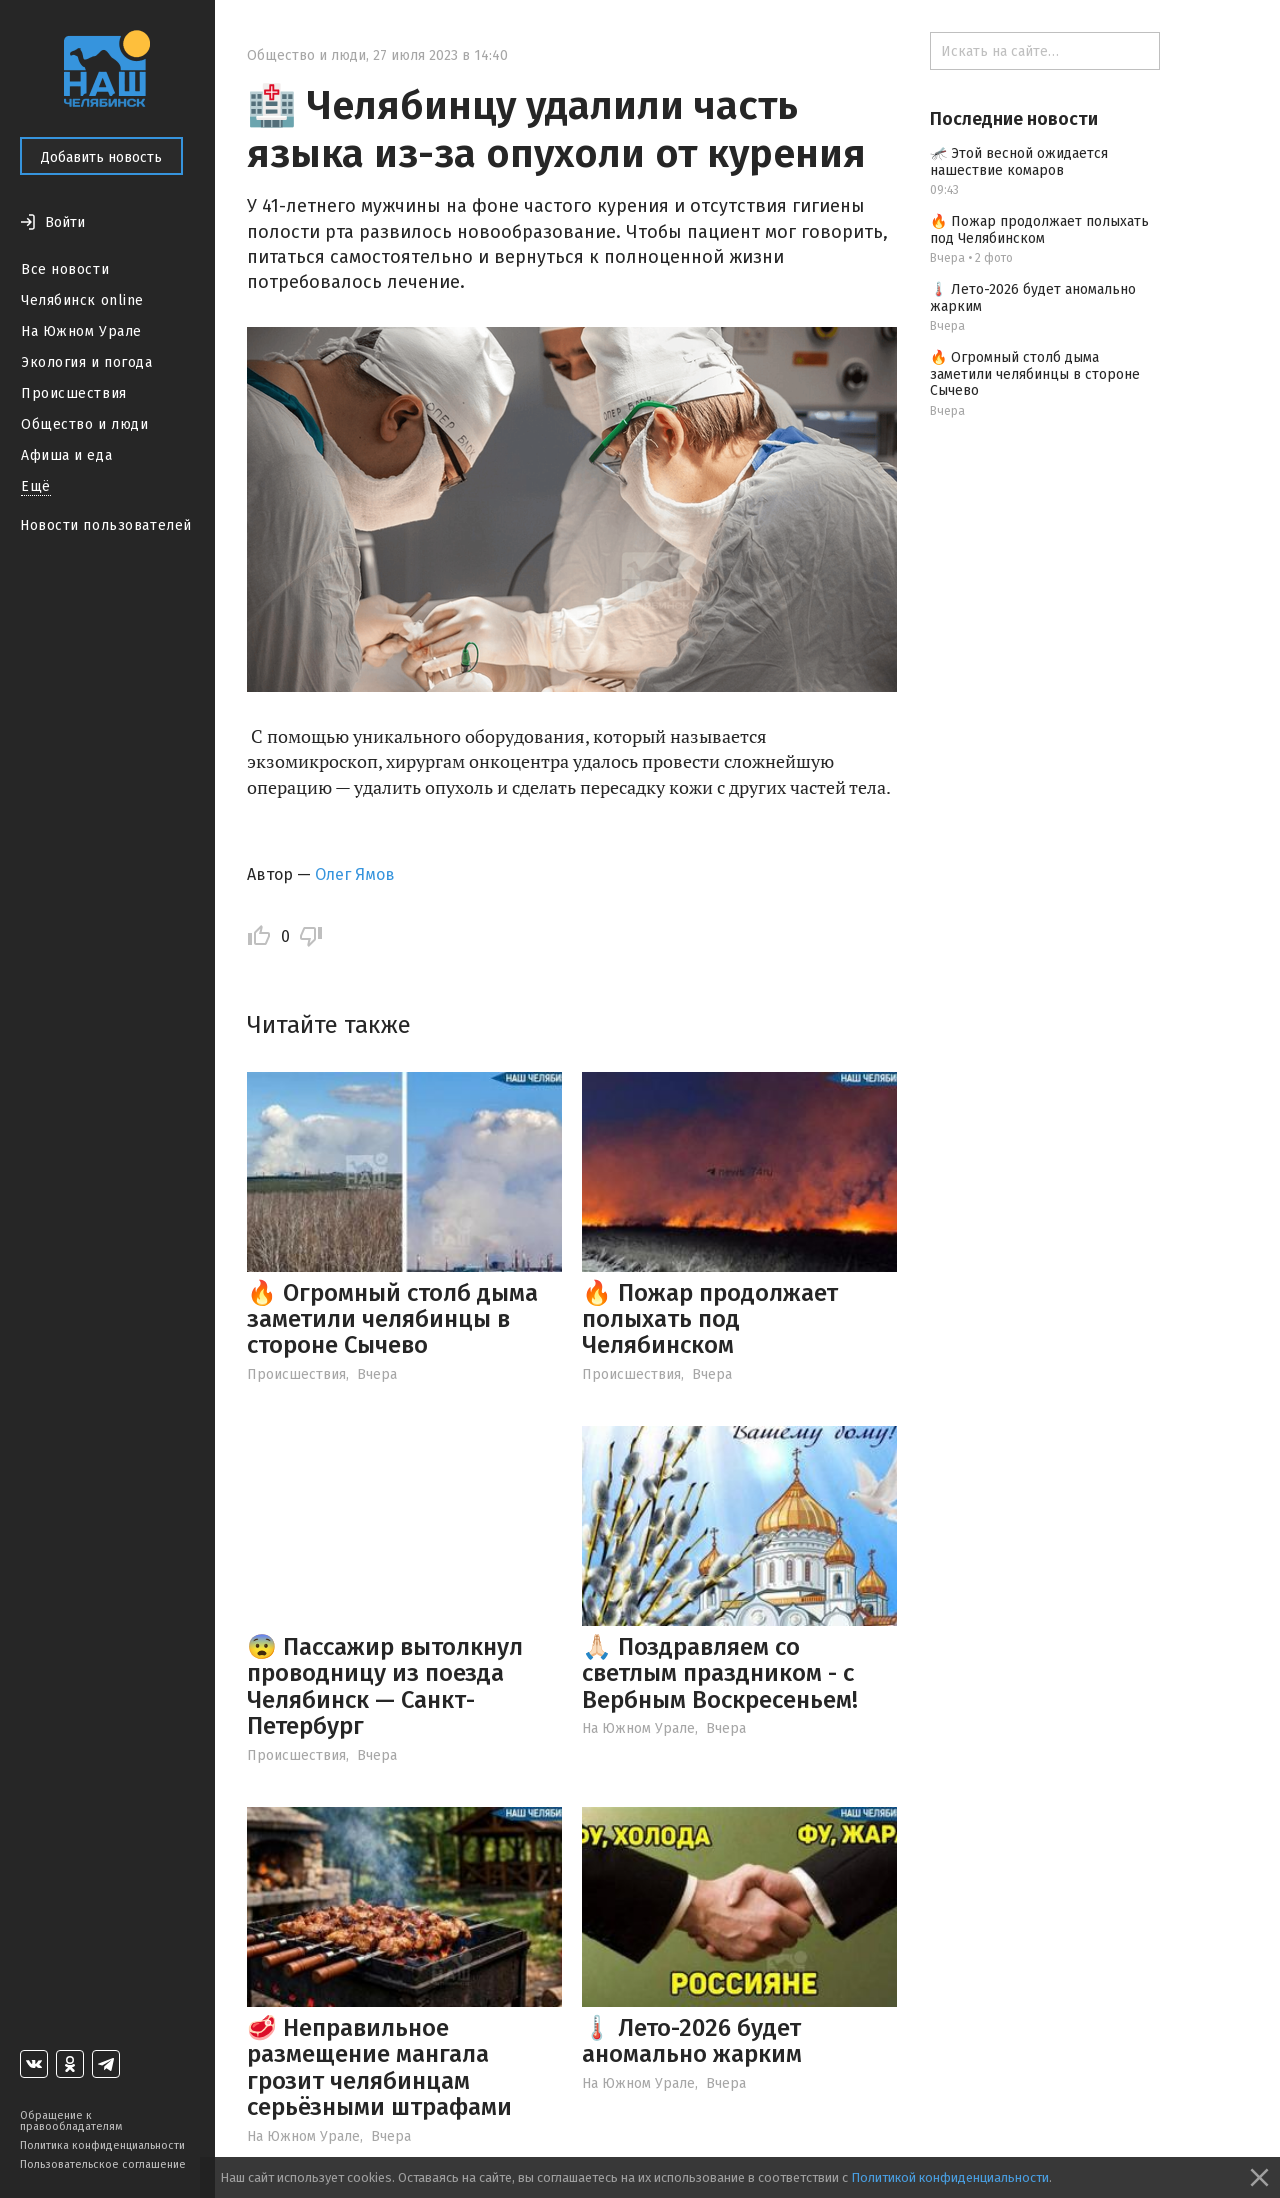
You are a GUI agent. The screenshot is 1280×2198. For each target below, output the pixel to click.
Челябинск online (82, 300)
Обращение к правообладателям (71, 2121)
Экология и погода (87, 362)
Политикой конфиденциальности (950, 2177)
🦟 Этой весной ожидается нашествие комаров (1019, 162)
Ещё (36, 486)
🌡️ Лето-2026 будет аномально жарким (692, 2041)
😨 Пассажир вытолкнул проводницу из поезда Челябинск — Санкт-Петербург (385, 1686)
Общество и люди (84, 424)
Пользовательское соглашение (103, 2164)
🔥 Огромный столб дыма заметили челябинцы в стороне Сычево (392, 1319)
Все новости (65, 269)
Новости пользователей (106, 525)
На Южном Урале (81, 331)
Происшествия (74, 393)
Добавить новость (101, 157)
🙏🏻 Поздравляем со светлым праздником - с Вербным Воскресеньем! (720, 1673)
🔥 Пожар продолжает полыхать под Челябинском (710, 1319)
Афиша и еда (66, 455)
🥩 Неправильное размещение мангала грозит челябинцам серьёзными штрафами (379, 2067)
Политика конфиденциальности (102, 2145)
